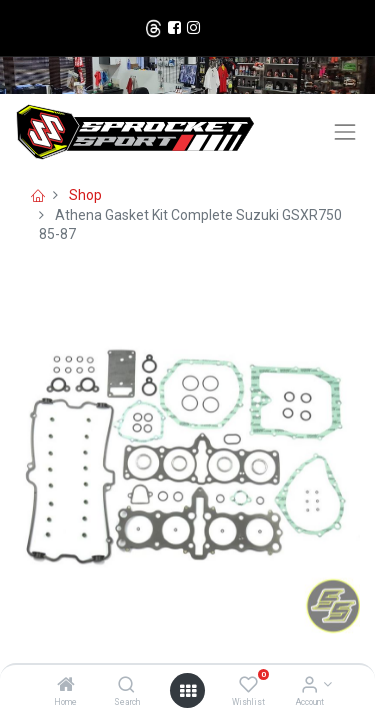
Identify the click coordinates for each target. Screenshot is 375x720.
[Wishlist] (248, 686)
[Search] (126, 686)
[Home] (66, 686)
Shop (85, 195)
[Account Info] (309, 686)
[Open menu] (188, 691)
